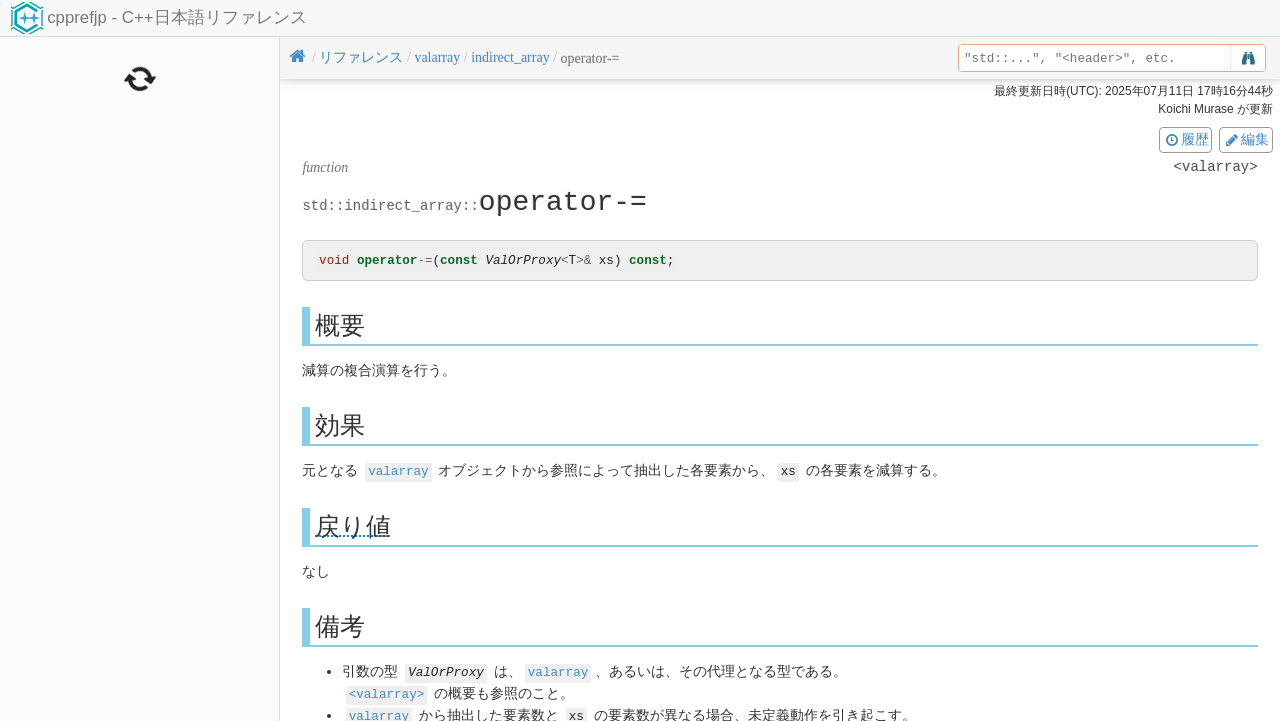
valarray (398, 471)
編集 (1246, 139)
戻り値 (353, 526)
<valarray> (387, 692)
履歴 (1186, 139)
